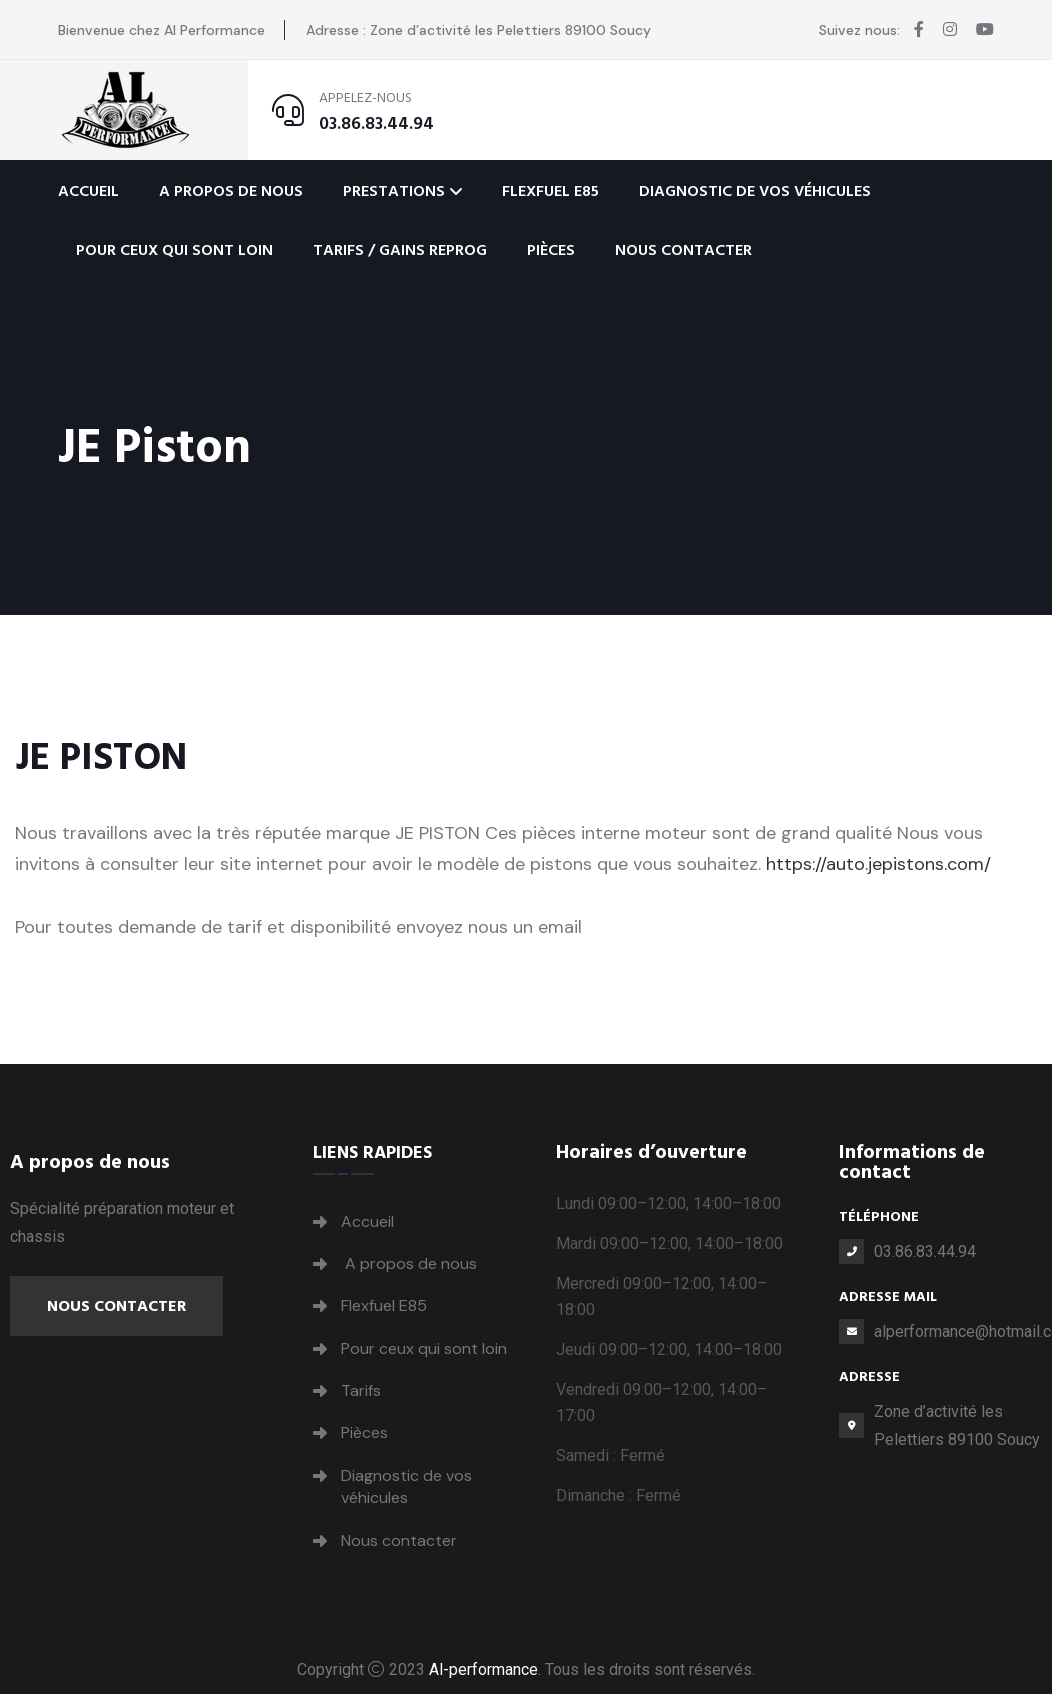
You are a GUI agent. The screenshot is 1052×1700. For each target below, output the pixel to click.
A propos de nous (231, 191)
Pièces (551, 250)
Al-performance (483, 1669)
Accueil (88, 191)
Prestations (394, 191)
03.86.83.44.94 (376, 123)
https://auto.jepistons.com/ (878, 864)
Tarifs (361, 1390)
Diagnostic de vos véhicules (755, 191)
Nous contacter (683, 250)
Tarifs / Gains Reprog (400, 250)
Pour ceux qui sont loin (174, 250)
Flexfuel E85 (550, 191)
